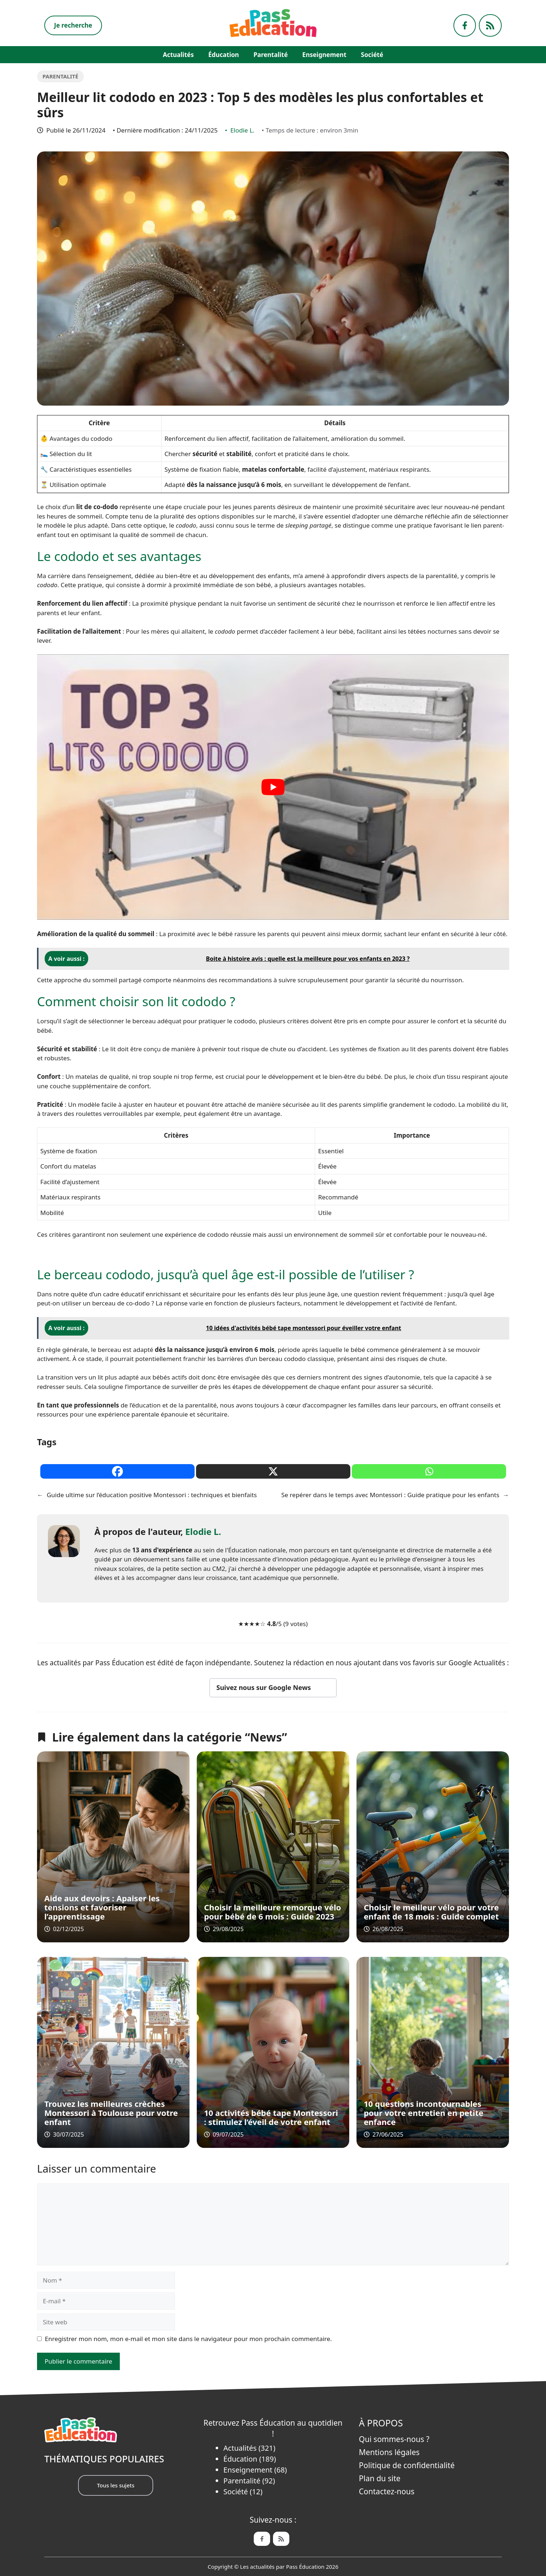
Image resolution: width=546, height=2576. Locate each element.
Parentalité (270, 54)
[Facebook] (117, 1471)
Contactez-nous (387, 2491)
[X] (273, 1471)
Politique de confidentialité (407, 2465)
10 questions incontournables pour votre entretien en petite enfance (423, 2112)
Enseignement (324, 54)
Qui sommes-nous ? (394, 2439)
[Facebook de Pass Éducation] (262, 2539)
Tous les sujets (115, 2485)
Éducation (223, 54)
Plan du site (380, 2478)
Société (372, 54)
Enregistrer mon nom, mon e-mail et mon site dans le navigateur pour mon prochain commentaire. (188, 2339)
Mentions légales (389, 2452)
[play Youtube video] (273, 787)
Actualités (178, 54)
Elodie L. (242, 130)
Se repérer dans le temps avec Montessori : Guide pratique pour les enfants (390, 1495)
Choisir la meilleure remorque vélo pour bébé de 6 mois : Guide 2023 (272, 1912)
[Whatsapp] (429, 1471)
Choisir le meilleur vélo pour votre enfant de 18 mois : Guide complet (431, 1912)
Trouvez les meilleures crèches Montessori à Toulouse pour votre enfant (111, 2112)
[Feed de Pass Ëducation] (281, 2539)
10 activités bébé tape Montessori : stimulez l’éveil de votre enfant (271, 2117)
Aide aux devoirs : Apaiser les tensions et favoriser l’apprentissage (102, 1907)
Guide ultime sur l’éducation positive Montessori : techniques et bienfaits (152, 1495)
